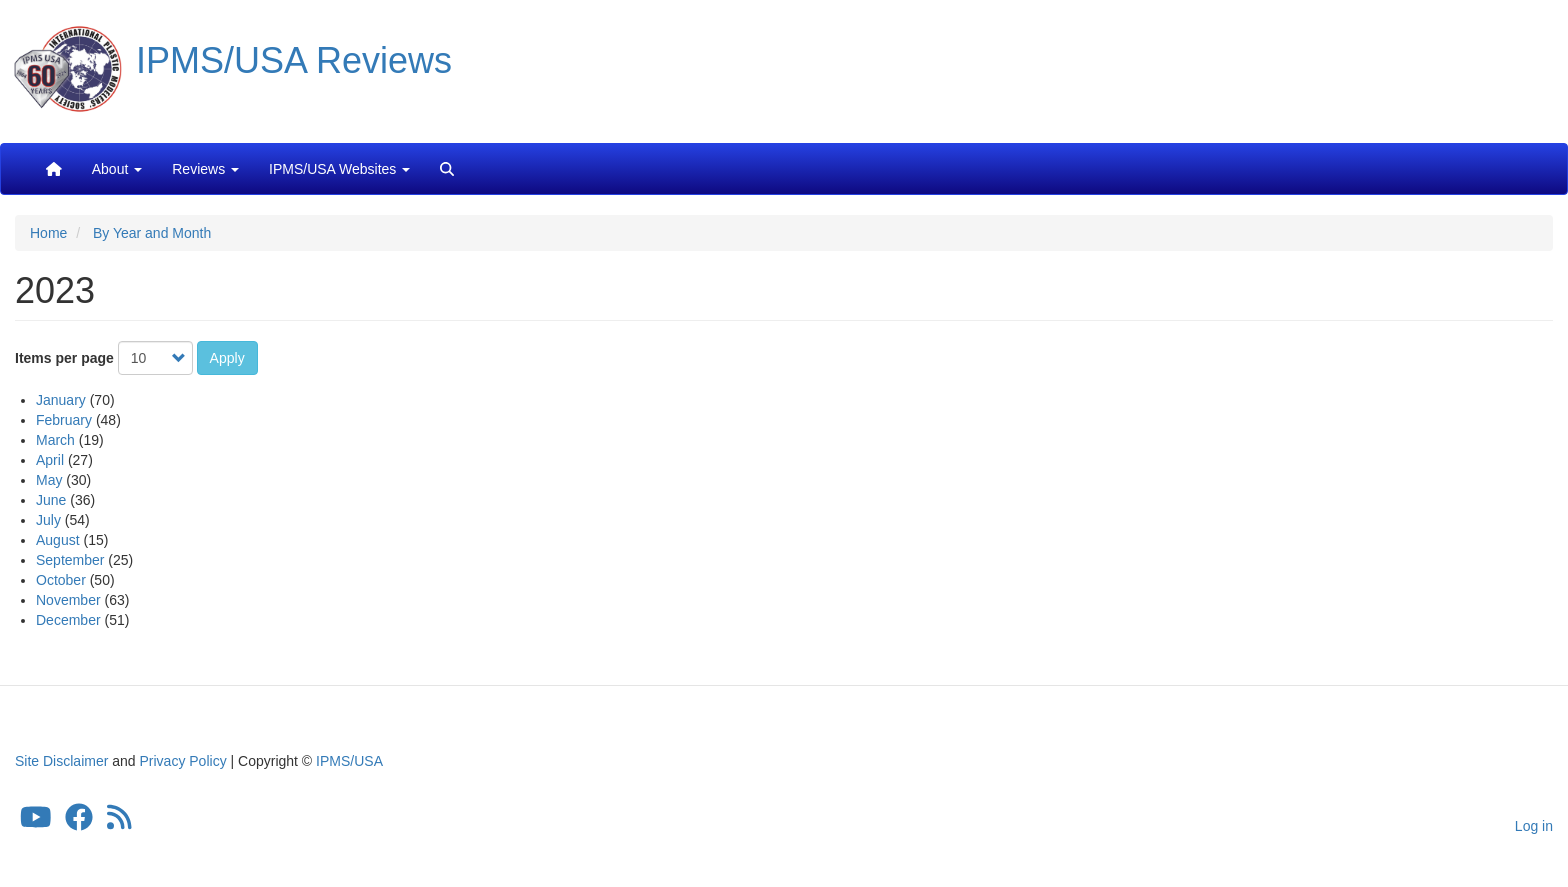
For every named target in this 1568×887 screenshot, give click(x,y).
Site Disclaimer (61, 761)
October (61, 580)
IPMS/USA (349, 761)
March (55, 440)
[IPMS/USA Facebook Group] (79, 823)
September (70, 560)
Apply (227, 358)
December (68, 620)
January (61, 400)
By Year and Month (152, 233)
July (48, 520)
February (64, 420)
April (50, 460)
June (51, 500)
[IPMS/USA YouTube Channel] (36, 823)
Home (48, 233)
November (68, 600)
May (49, 480)
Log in (1534, 826)
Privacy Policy (183, 761)
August (58, 540)
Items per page (64, 358)
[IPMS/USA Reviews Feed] (119, 823)
